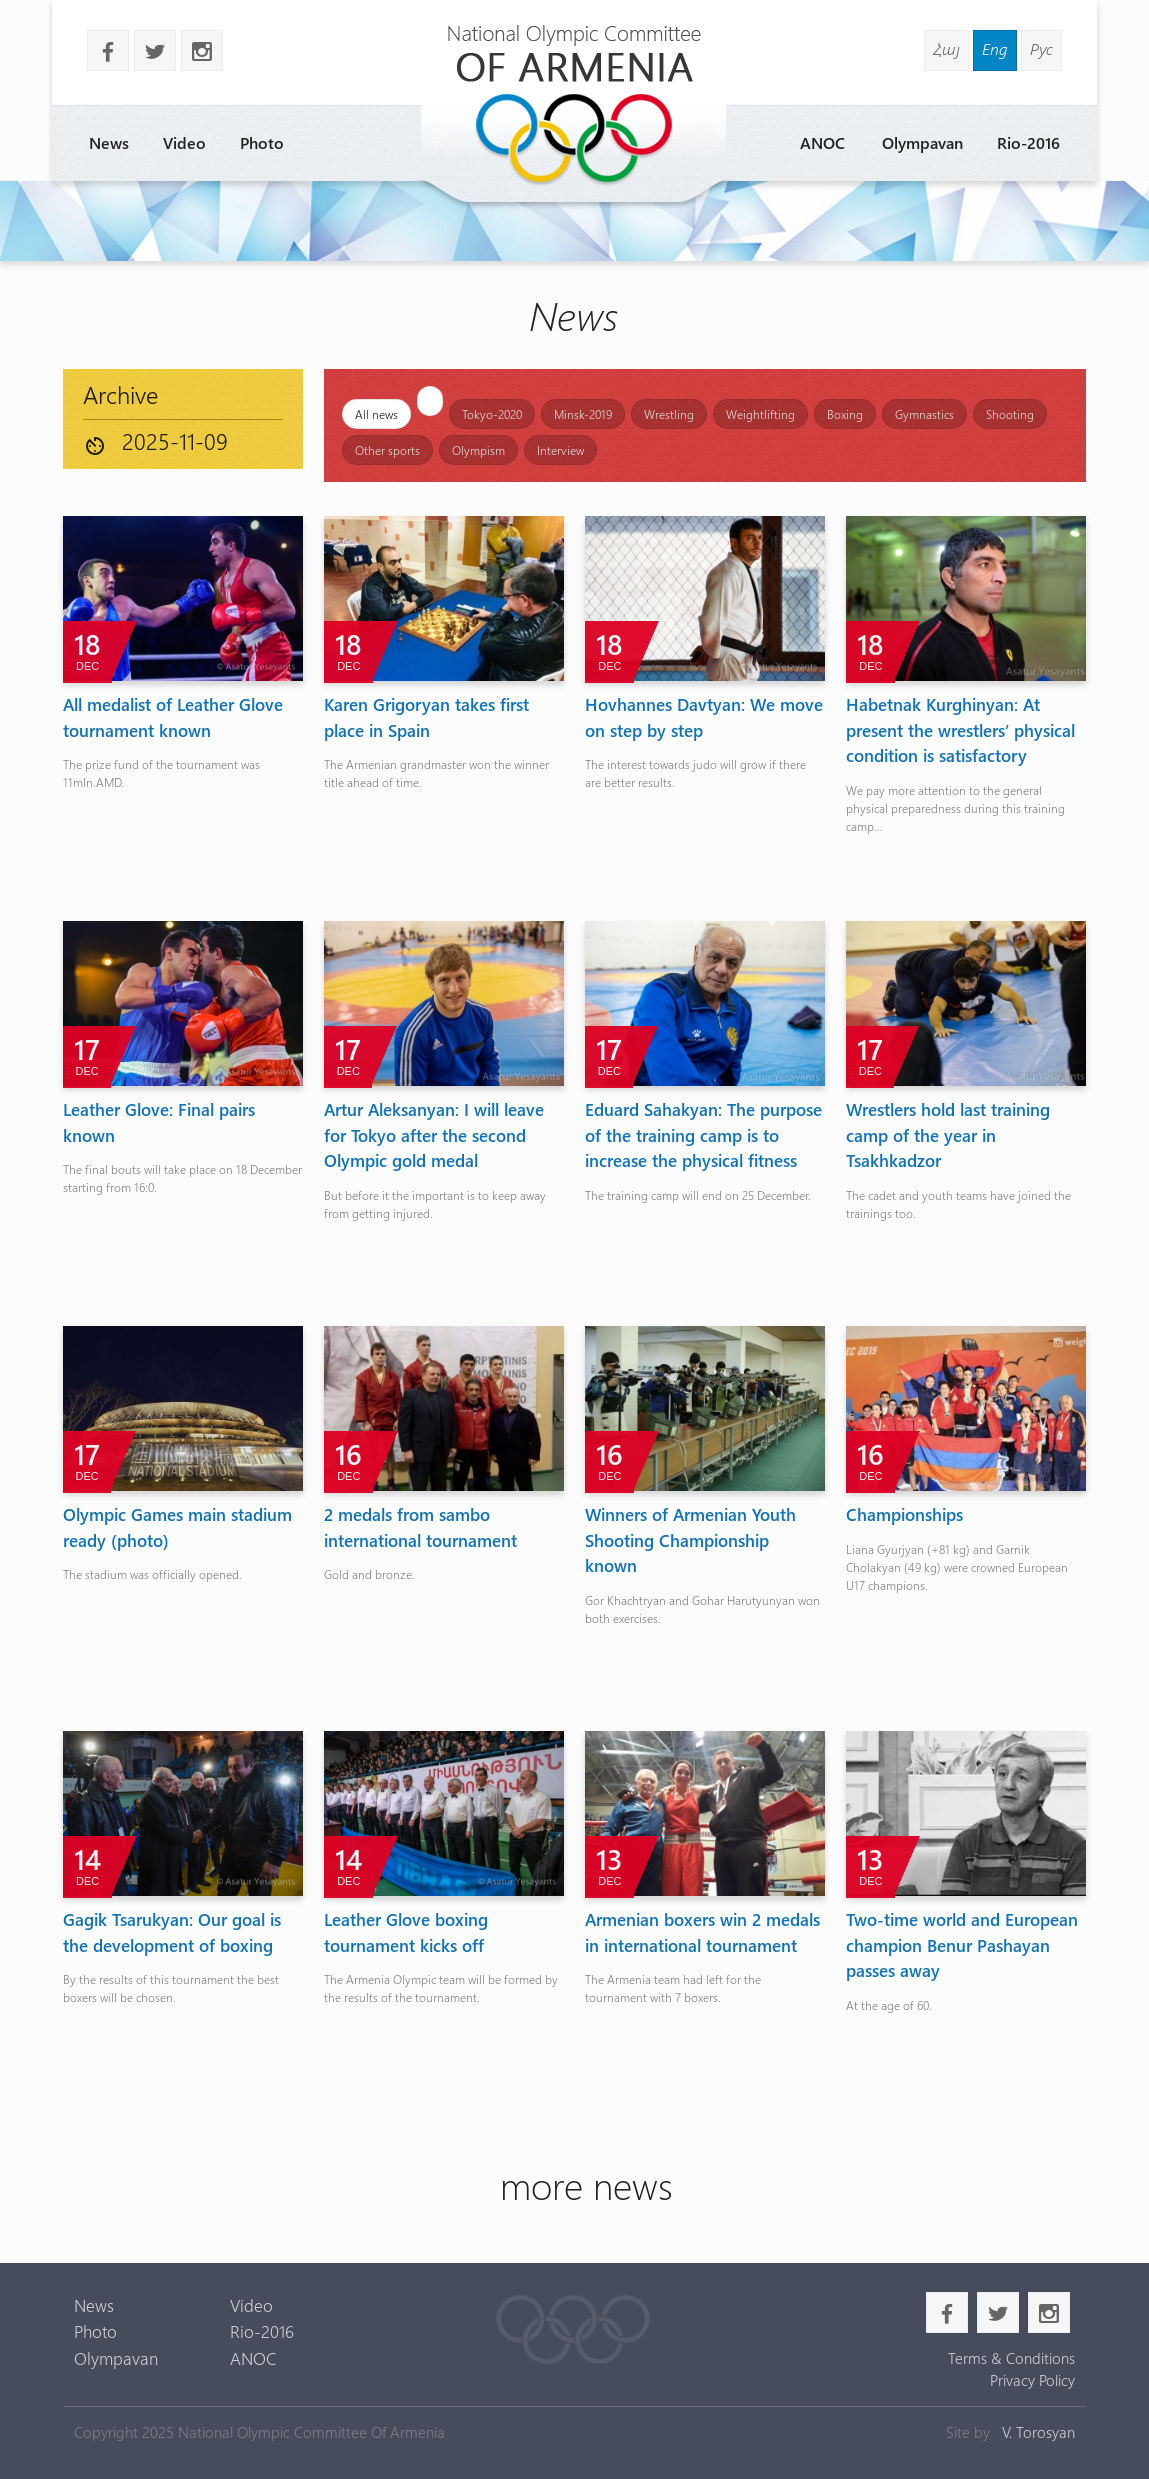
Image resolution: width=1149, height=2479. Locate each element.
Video (184, 142)
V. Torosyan (1038, 2432)
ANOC (822, 142)
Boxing (845, 414)
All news (376, 414)
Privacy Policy (1032, 2380)
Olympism (478, 450)
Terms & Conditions (1011, 2358)
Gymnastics (924, 414)
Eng (995, 48)
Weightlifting (760, 414)
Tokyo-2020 (492, 414)
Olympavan (922, 142)
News (109, 142)
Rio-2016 (1028, 142)
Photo (262, 142)
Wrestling (669, 414)
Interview (560, 450)
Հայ (946, 48)
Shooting (1010, 414)
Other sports (387, 450)
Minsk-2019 (583, 414)
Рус (1041, 48)
